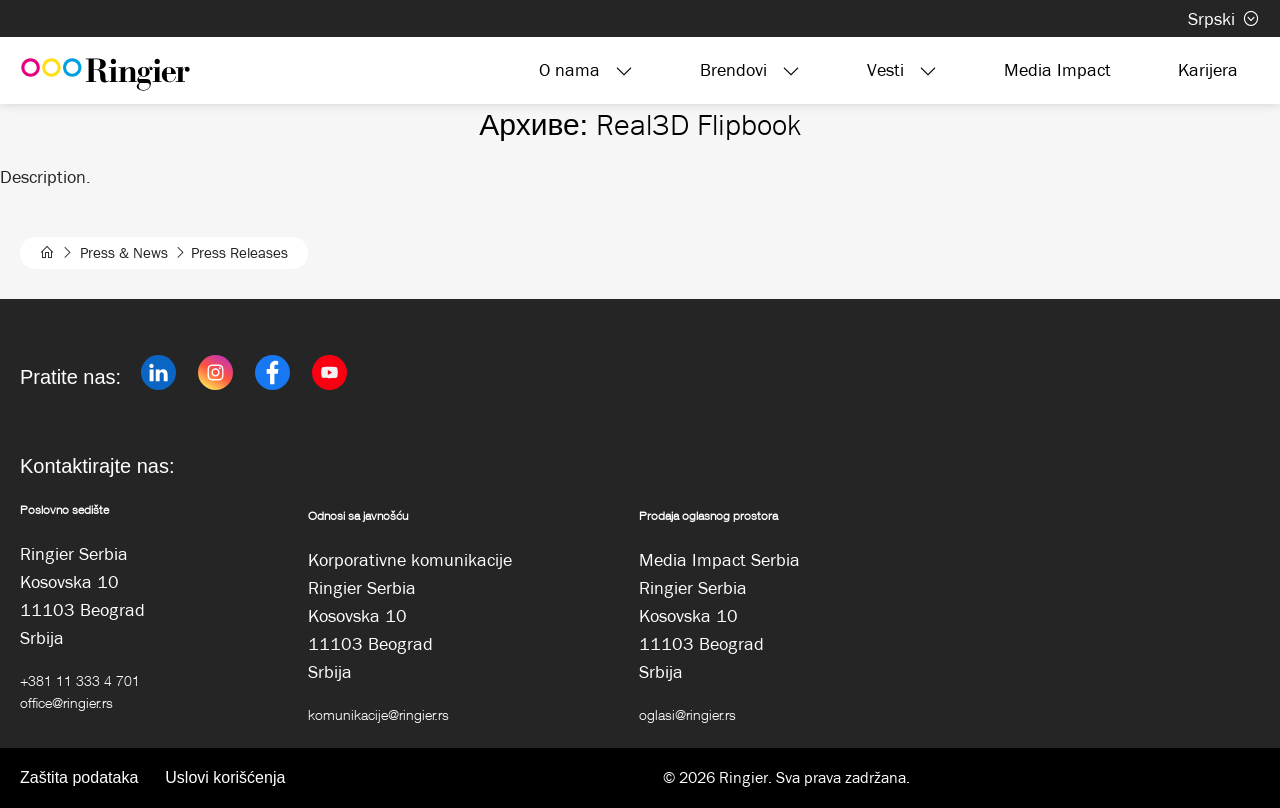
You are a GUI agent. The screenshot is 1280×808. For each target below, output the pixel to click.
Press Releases (239, 253)
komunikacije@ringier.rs (378, 714)
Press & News (124, 253)
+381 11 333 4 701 (80, 680)
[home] (47, 253)
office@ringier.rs (66, 702)
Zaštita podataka (79, 777)
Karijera (1208, 70)
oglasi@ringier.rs (687, 714)
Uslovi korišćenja (225, 777)
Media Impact (1057, 70)
